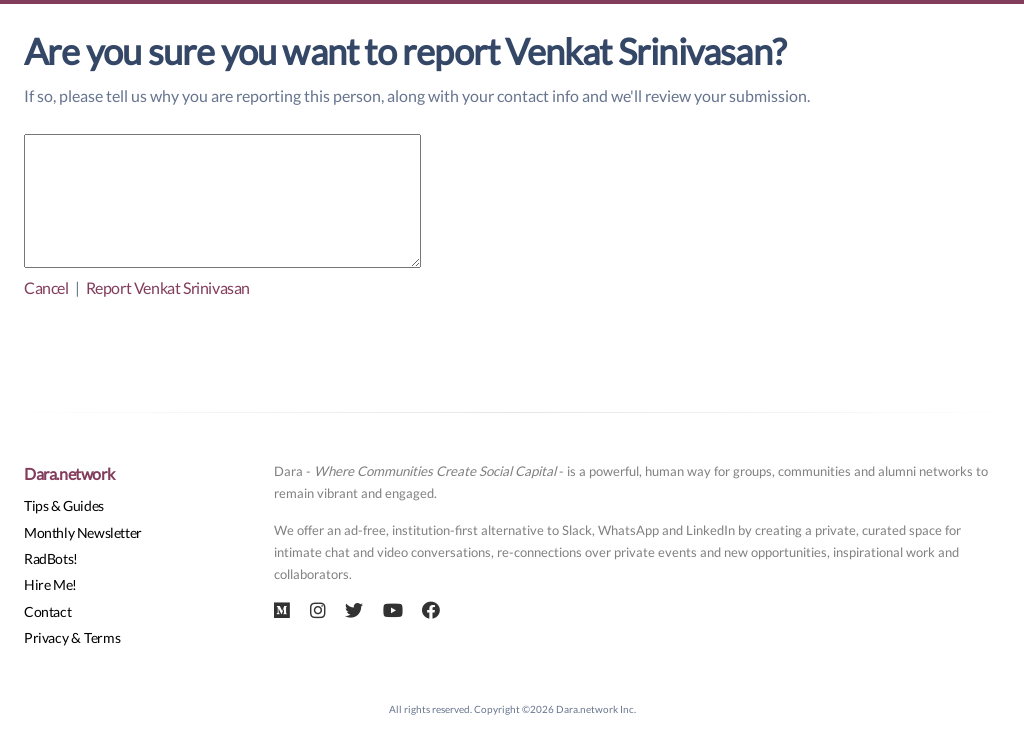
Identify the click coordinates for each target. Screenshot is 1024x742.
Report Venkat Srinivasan (168, 287)
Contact (47, 611)
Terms (102, 637)
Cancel (46, 287)
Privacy (46, 637)
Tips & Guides (64, 505)
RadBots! (51, 558)
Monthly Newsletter (83, 532)
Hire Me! (50, 584)
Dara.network (69, 473)
